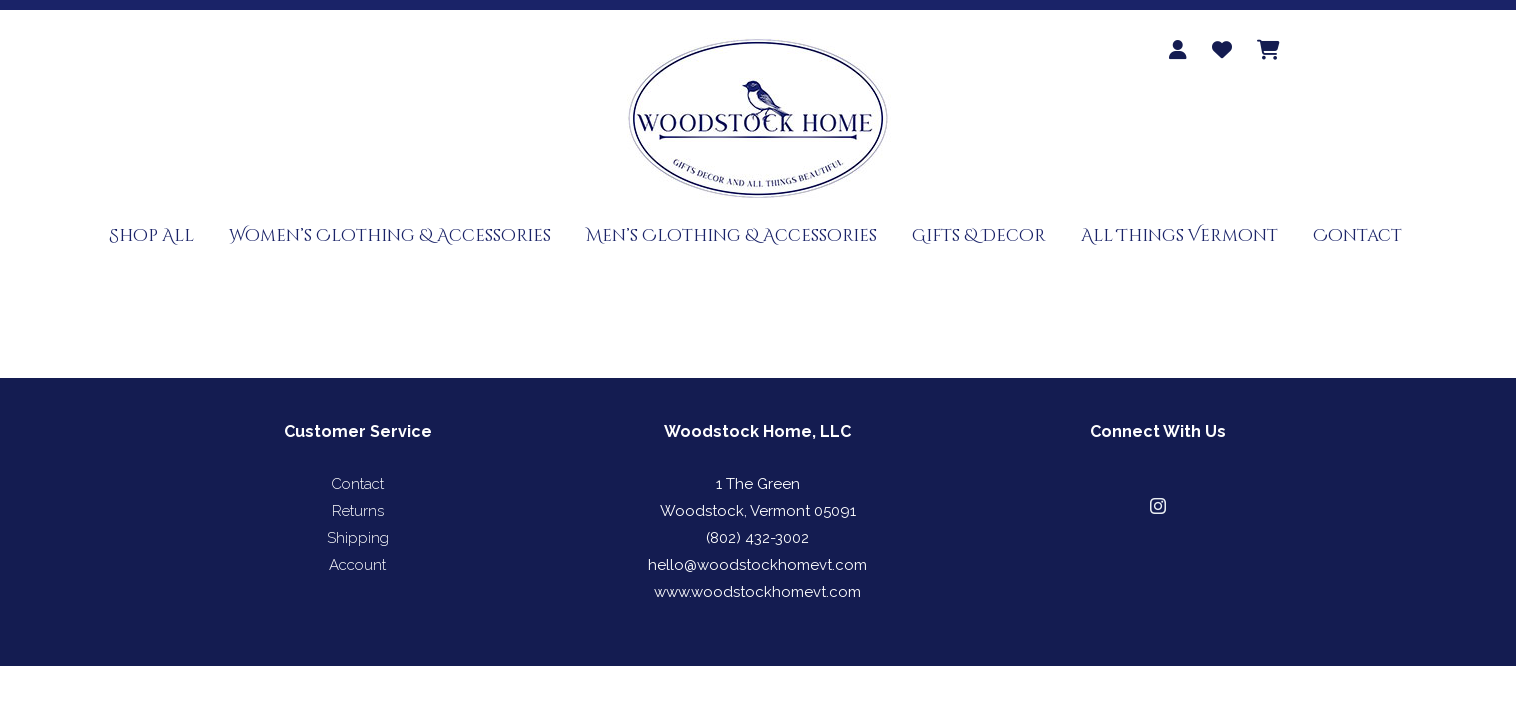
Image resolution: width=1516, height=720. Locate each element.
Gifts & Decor (979, 235)
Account (357, 565)
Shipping (358, 538)
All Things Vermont (1179, 235)
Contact (1357, 235)
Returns (358, 511)
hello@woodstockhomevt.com (757, 565)
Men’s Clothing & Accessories (731, 235)
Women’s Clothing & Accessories (390, 235)
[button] (1158, 506)
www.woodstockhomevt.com (757, 592)
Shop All (151, 235)
